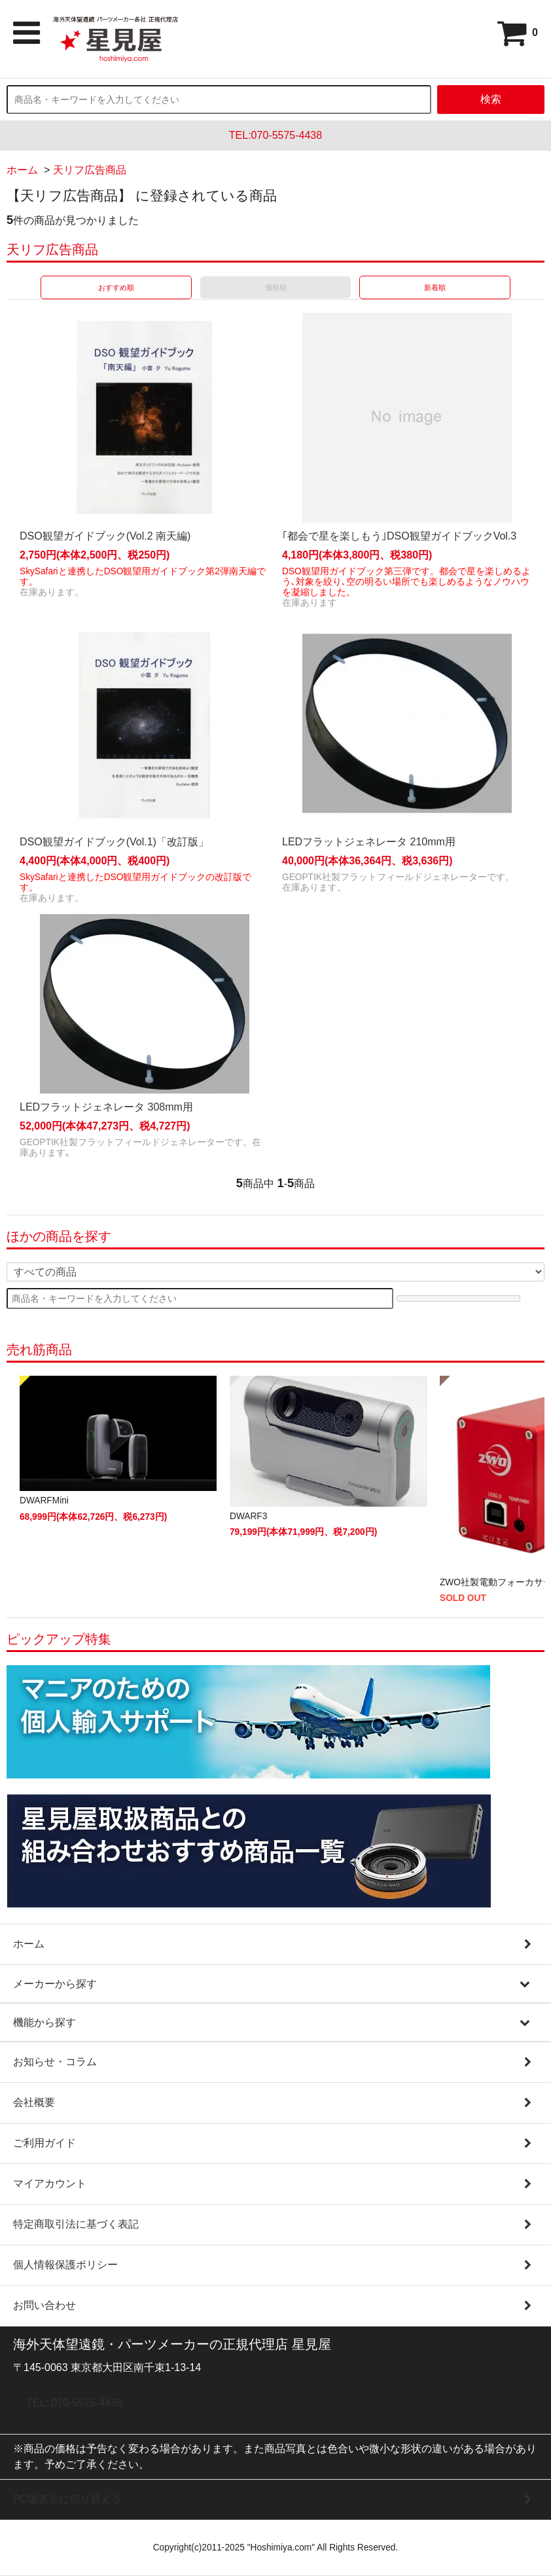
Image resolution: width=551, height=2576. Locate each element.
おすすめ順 (116, 287)
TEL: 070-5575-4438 (74, 2402)
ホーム (22, 169)
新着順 (435, 287)
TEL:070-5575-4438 (275, 135)
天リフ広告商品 (89, 169)
